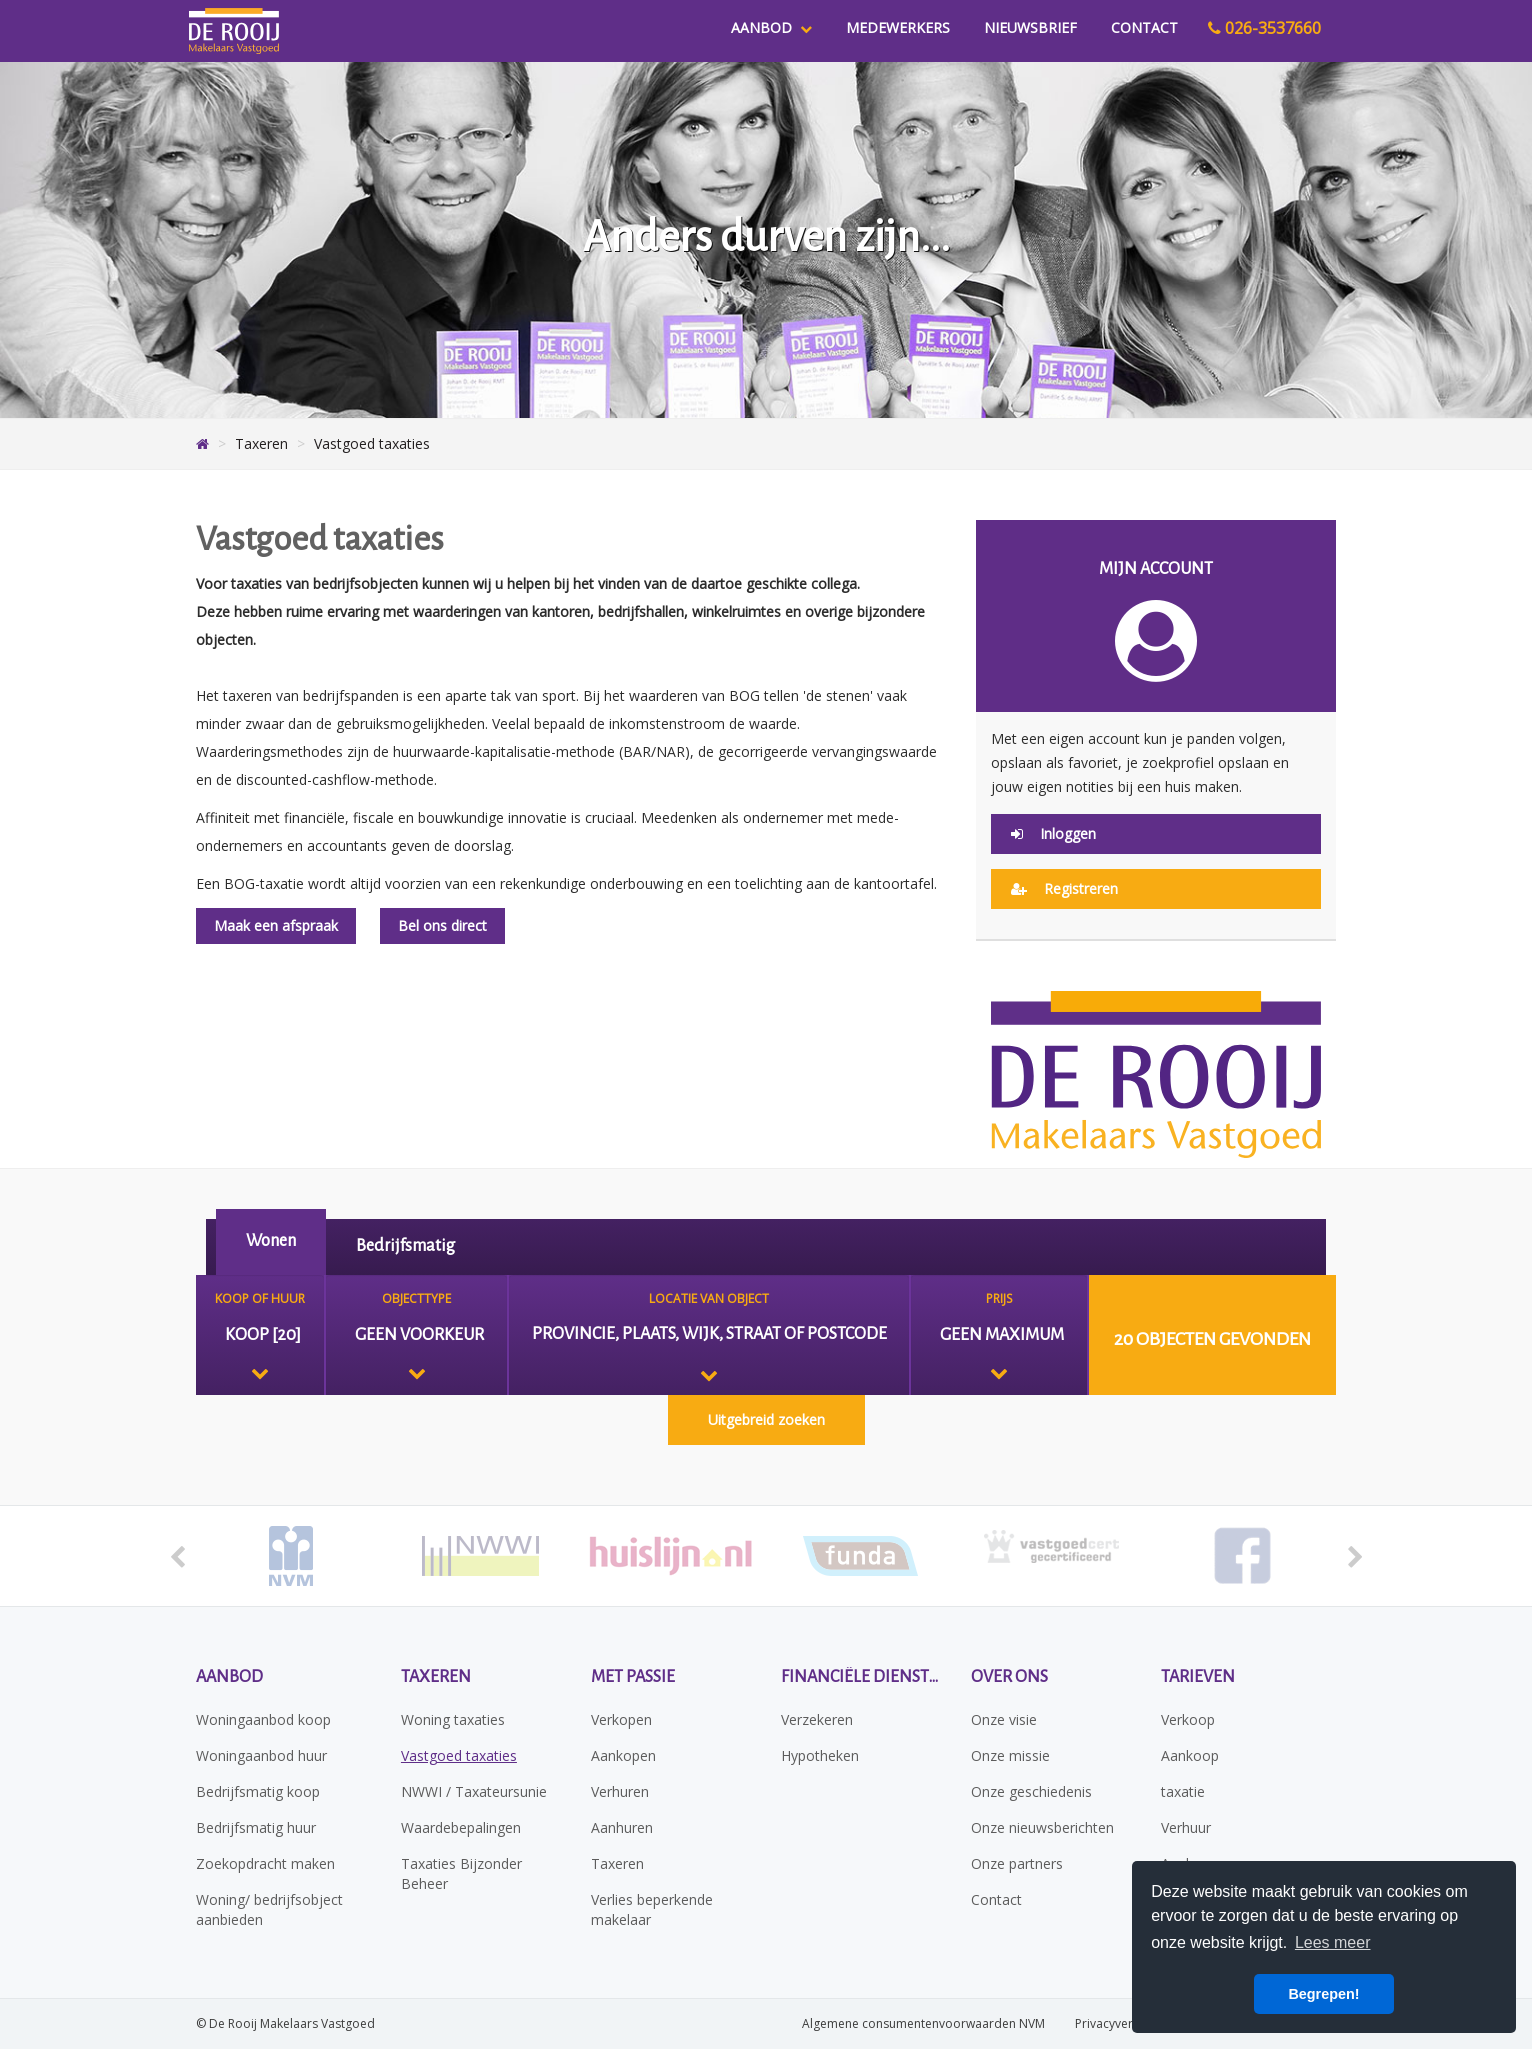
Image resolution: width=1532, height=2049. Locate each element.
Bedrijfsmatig (405, 1246)
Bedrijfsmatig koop (258, 1791)
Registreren (1064, 888)
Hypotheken (820, 1755)
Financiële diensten (861, 1677)
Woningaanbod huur (261, 1755)
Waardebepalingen (461, 1827)
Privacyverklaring (1123, 2023)
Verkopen (621, 1719)
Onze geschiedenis (1031, 1791)
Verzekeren (817, 1719)
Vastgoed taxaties (459, 1755)
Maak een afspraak (276, 925)
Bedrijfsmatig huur (256, 1827)
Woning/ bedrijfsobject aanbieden (269, 1909)
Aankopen (623, 1755)
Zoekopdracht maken (265, 1863)
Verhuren (620, 1791)
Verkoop (1188, 1719)
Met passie (633, 1677)
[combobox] (260, 1335)
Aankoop (1190, 1755)
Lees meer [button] (1333, 1942)
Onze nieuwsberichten (1042, 1827)
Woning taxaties (453, 1719)
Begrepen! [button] (1323, 1994)
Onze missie (1010, 1755)
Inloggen (1053, 833)
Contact (1144, 27)
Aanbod (771, 27)
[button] (1212, 1335)
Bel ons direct (442, 925)
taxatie (1183, 1791)
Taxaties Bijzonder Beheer (461, 1873)
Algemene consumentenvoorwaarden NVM (923, 2023)
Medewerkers (898, 27)
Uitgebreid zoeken (766, 1419)
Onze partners (1017, 1863)
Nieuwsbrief (1030, 27)
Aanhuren (622, 1827)
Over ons (1009, 1677)
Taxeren (436, 1677)
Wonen (271, 1241)
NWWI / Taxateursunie (474, 1791)
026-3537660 (1264, 28)
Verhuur (1186, 1827)
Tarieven (1198, 1677)
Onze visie (1004, 1719)
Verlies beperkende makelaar (652, 1909)
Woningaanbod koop (263, 1719)
